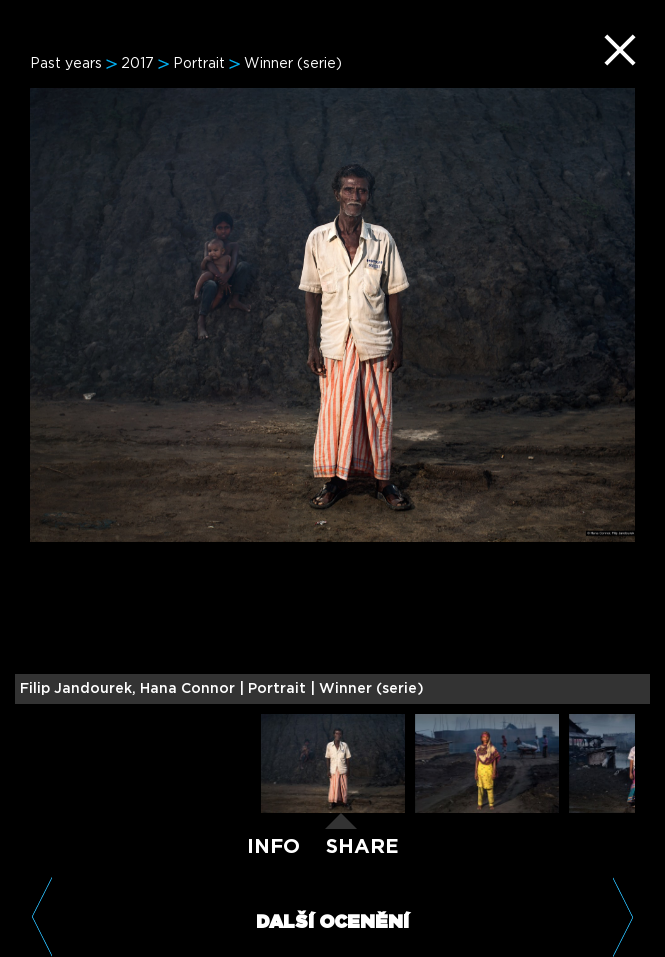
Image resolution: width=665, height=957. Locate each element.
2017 (137, 64)
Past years (66, 64)
